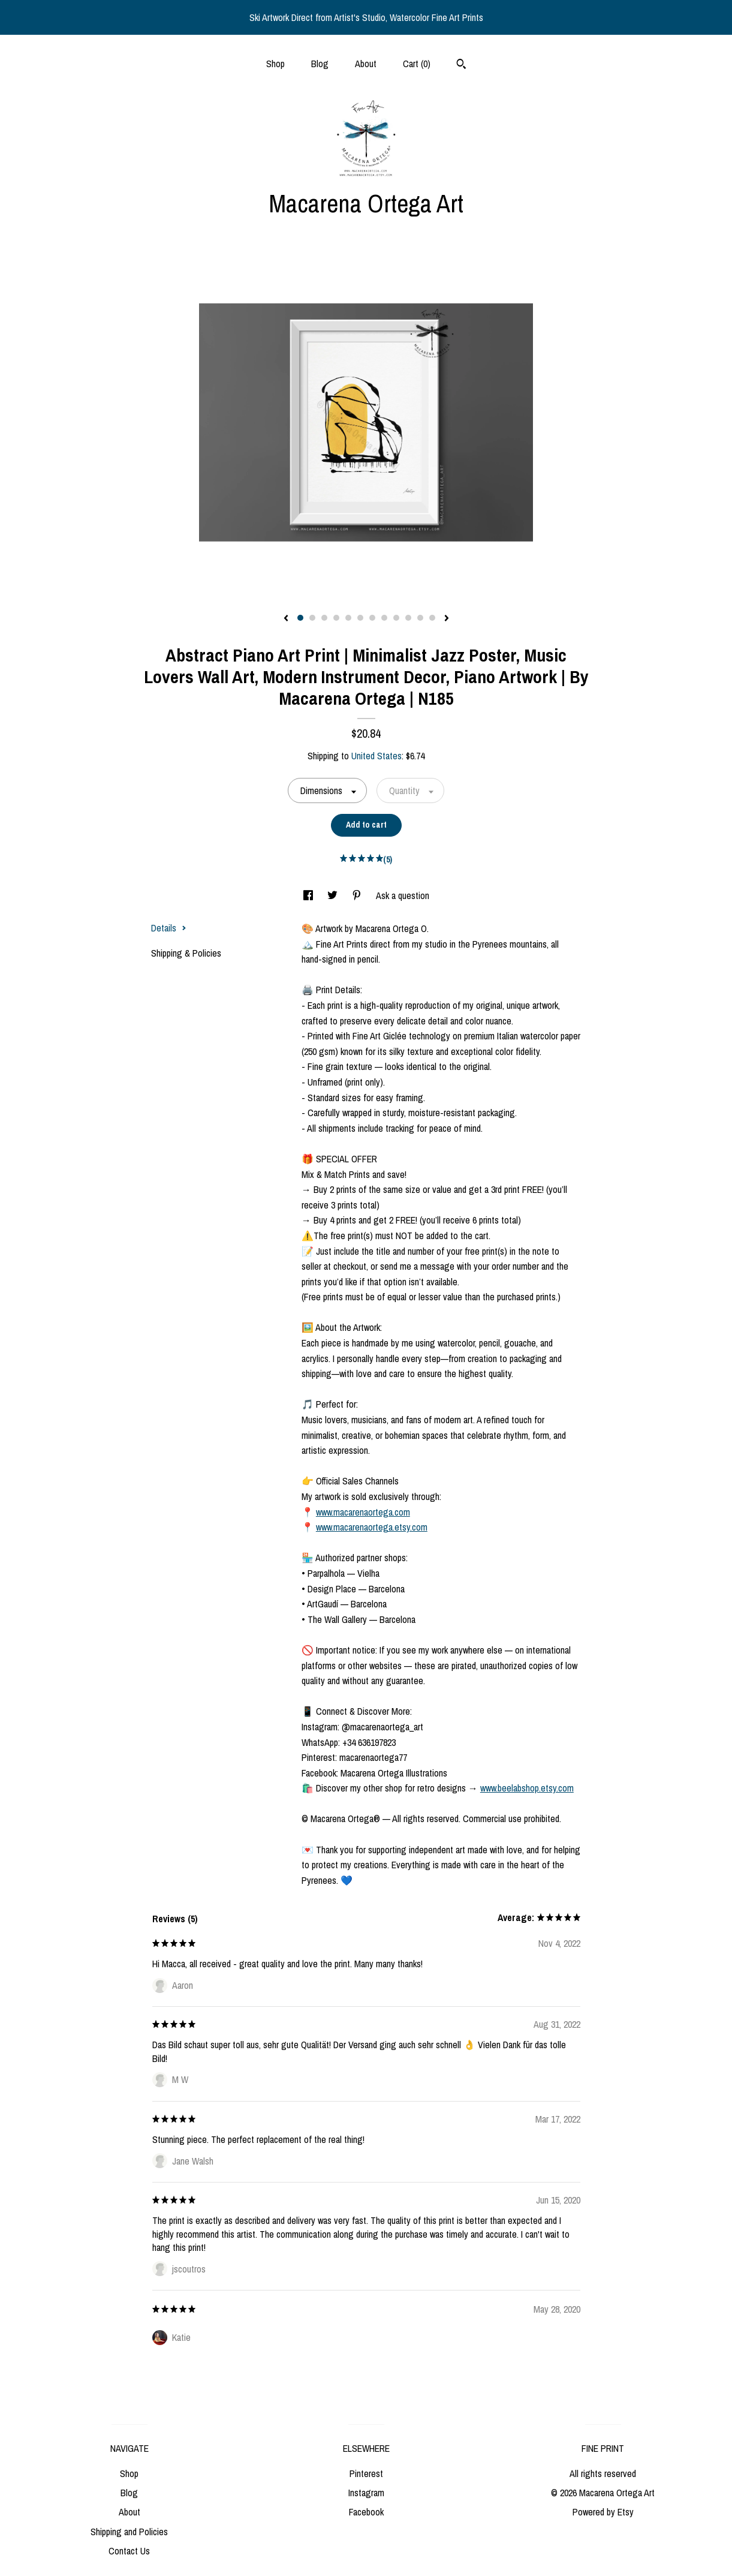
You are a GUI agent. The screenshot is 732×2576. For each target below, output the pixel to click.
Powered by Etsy (603, 2511)
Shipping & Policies (186, 953)
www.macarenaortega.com (363, 1512)
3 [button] (324, 618)
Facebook (366, 2511)
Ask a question (402, 895)
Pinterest (366, 2473)
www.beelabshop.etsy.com (527, 1788)
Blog (320, 63)
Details (168, 927)
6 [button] (360, 618)
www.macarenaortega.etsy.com (371, 1527)
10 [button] (408, 618)
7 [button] (372, 618)
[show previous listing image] (286, 619)
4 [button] (336, 618)
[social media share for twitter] (333, 895)
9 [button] (396, 618)
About (365, 63)
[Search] (461, 65)
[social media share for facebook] (309, 895)
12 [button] (432, 618)
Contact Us (129, 2550)
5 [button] (348, 618)
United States (376, 755)
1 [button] (300, 618)
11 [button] (420, 618)
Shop (275, 63)
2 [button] (312, 618)
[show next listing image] (447, 619)
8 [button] (384, 618)
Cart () (416, 63)
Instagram (366, 2492)
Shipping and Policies (129, 2531)
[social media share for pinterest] (358, 895)
